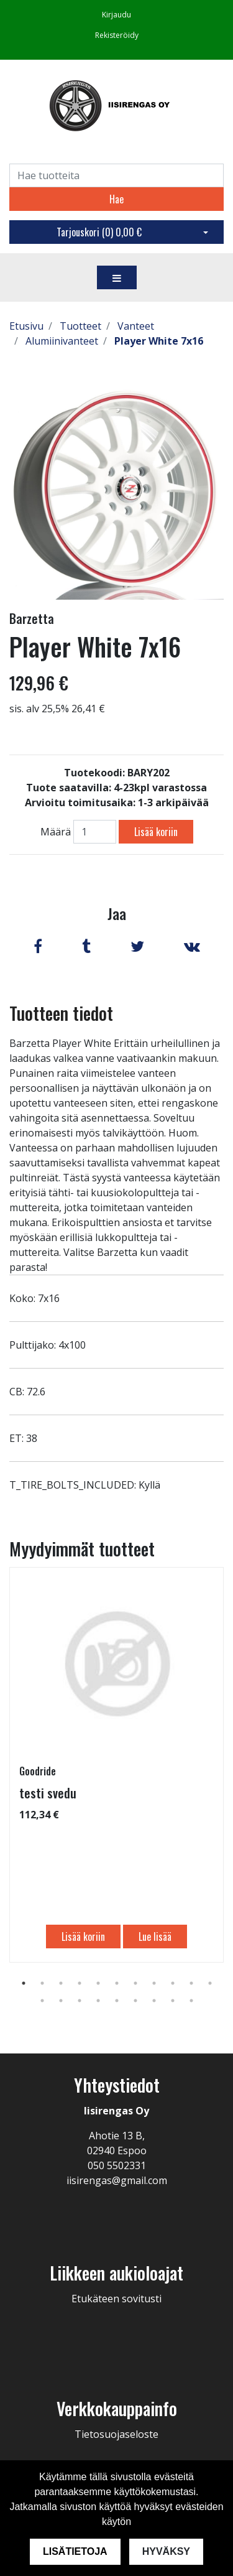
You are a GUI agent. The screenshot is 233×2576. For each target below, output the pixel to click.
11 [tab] (210, 1983)
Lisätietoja (75, 2551)
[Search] (116, 175)
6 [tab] (117, 1983)
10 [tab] (191, 1983)
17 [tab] (135, 2000)
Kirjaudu (116, 14)
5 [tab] (98, 1983)
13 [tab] (61, 2000)
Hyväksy (166, 2551)
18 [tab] (154, 2000)
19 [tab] (173, 2000)
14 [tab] (79, 2000)
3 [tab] (61, 1983)
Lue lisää (155, 1936)
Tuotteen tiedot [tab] (61, 1013)
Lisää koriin (156, 831)
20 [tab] (191, 2000)
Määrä (55, 832)
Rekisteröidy (117, 35)
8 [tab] (154, 1983)
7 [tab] (135, 1983)
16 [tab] (117, 2000)
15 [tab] (98, 2000)
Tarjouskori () (99, 232)
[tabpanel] (116, 1765)
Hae (116, 199)
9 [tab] (173, 1983)
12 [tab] (42, 2000)
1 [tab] (23, 1983)
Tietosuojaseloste (116, 2434)
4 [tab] (79, 1983)
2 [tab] (42, 1983)
